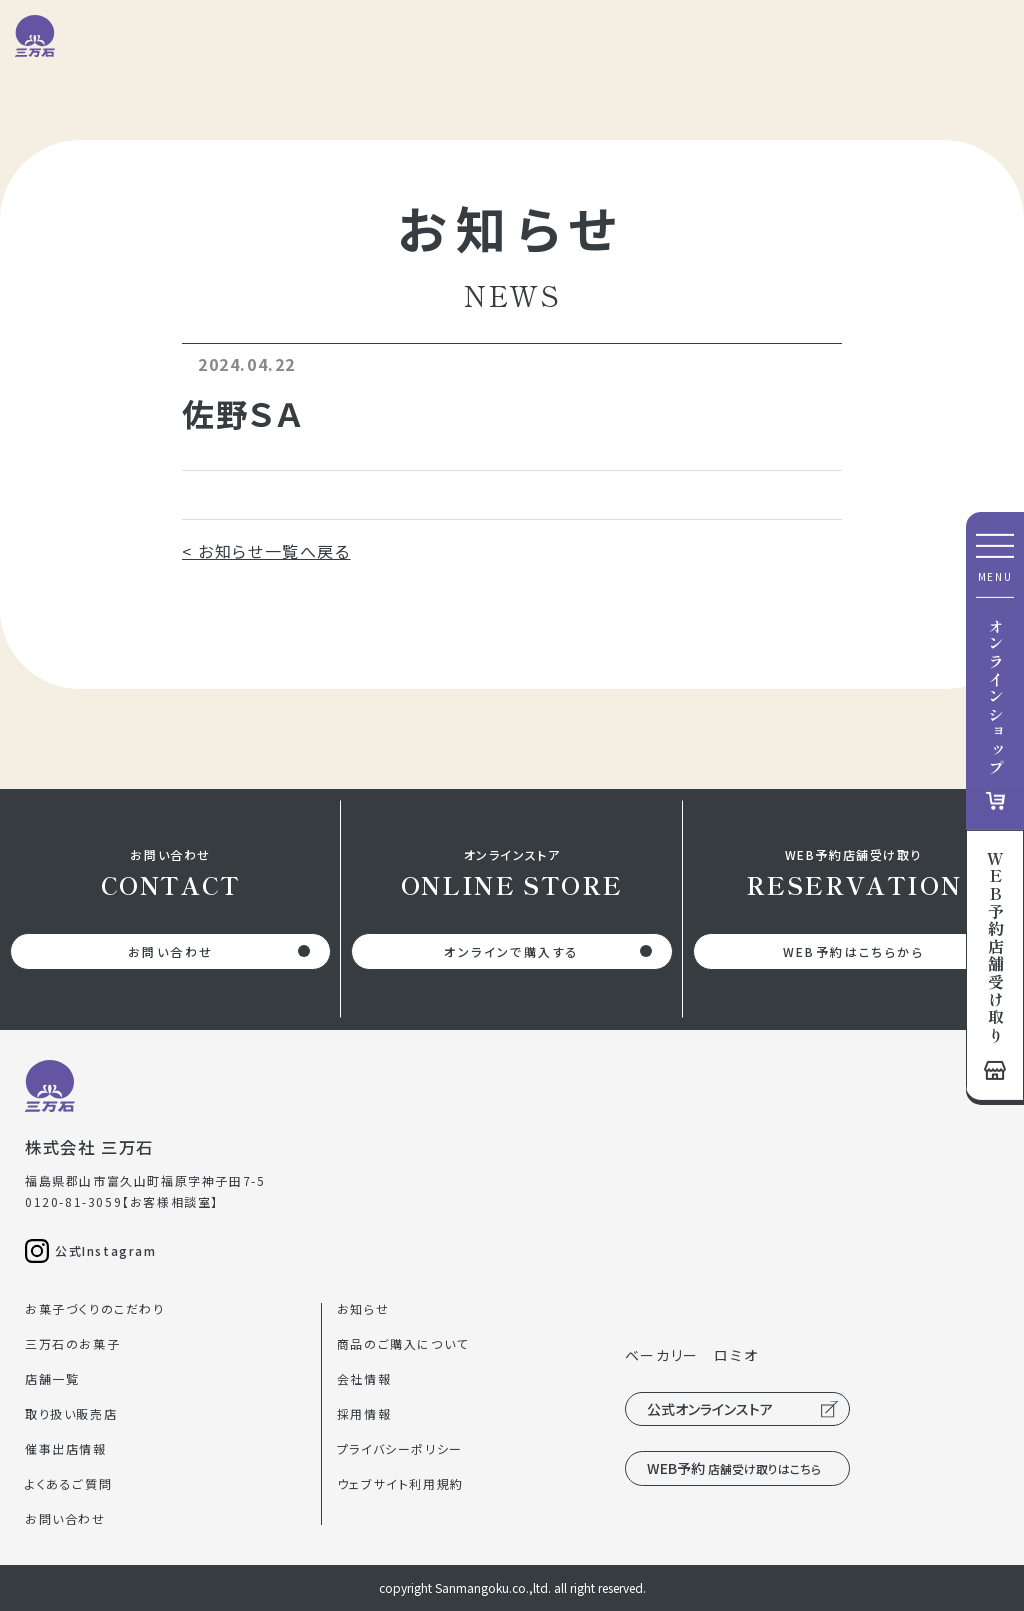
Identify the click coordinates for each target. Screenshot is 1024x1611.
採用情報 (364, 1413)
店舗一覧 (52, 1378)
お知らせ (363, 1308)
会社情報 (364, 1378)
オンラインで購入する (511, 951)
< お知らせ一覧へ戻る (266, 551)
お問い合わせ (170, 951)
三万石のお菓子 (72, 1343)
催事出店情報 (66, 1448)
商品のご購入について (403, 1343)
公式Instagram (106, 1250)
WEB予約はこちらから (853, 951)
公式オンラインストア (710, 1409)
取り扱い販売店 (71, 1413)
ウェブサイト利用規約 (400, 1483)
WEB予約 (734, 1468)
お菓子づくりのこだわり (95, 1308)
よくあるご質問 (68, 1483)
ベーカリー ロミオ (691, 1355)
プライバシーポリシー (400, 1448)
